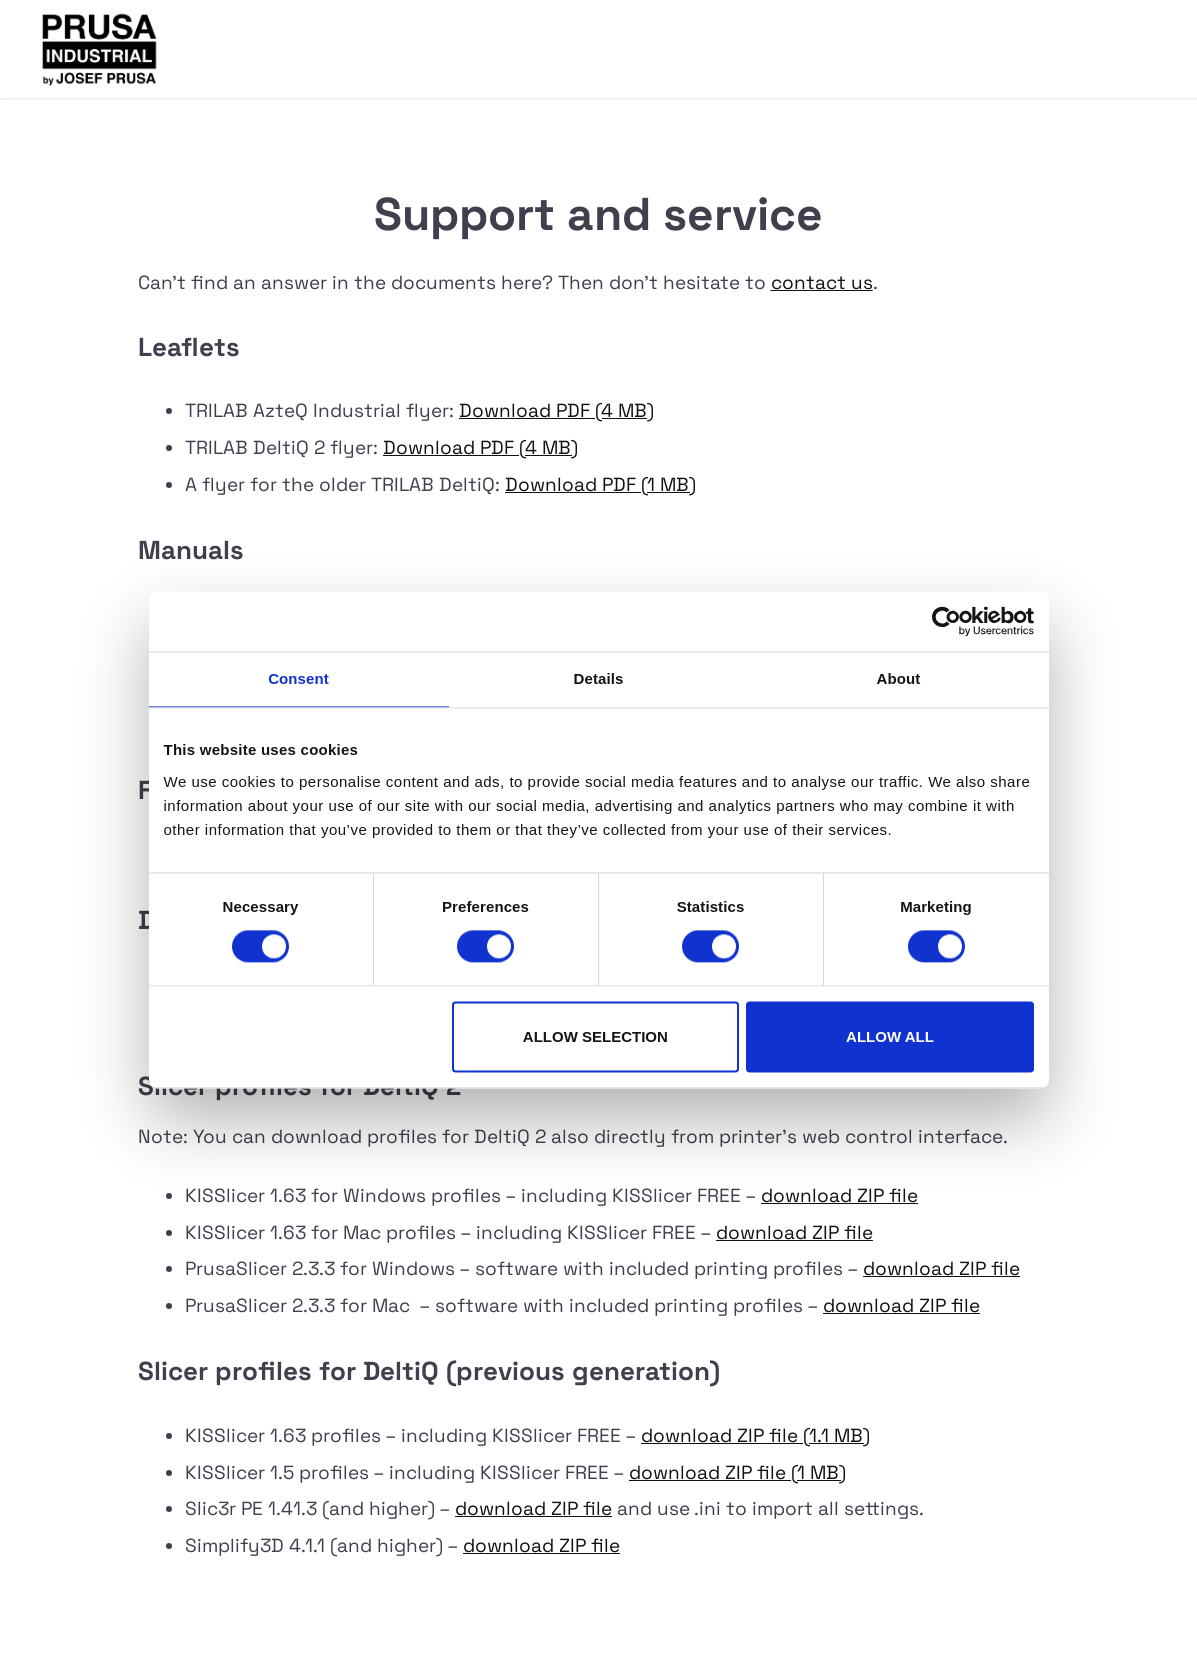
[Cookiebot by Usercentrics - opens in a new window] (946, 621)
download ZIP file (839, 1195)
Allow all (890, 1036)
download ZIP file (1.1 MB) (755, 1435)
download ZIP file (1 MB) (737, 1472)
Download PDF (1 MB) (600, 484)
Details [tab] (599, 678)
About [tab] (899, 678)
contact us (822, 282)
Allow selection (595, 1036)
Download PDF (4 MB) (556, 410)
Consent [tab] (298, 678)
